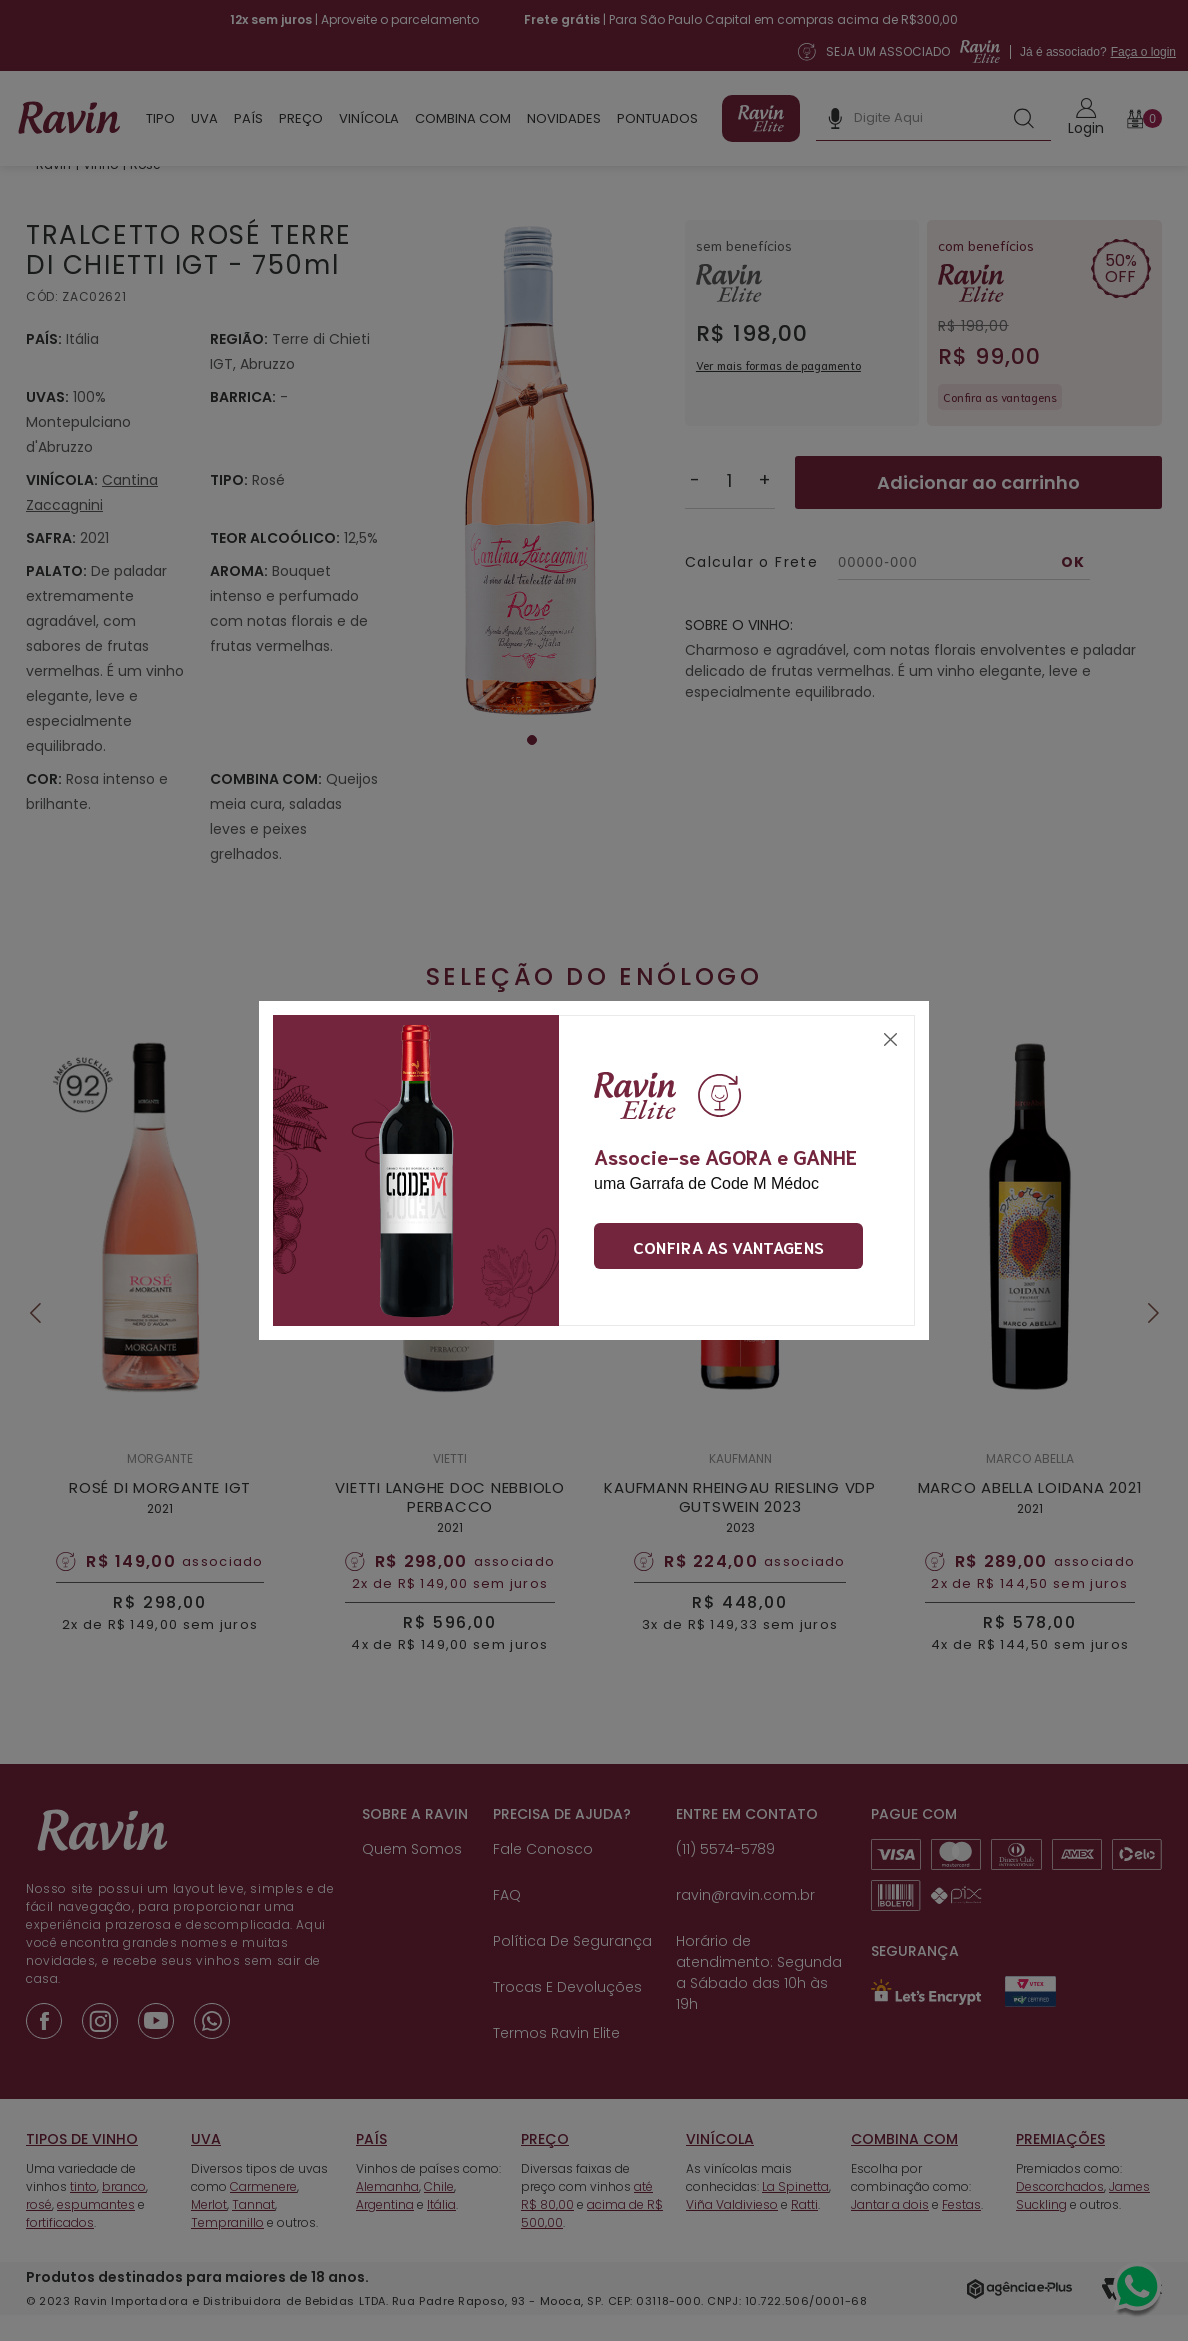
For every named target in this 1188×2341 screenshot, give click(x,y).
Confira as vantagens (728, 1246)
